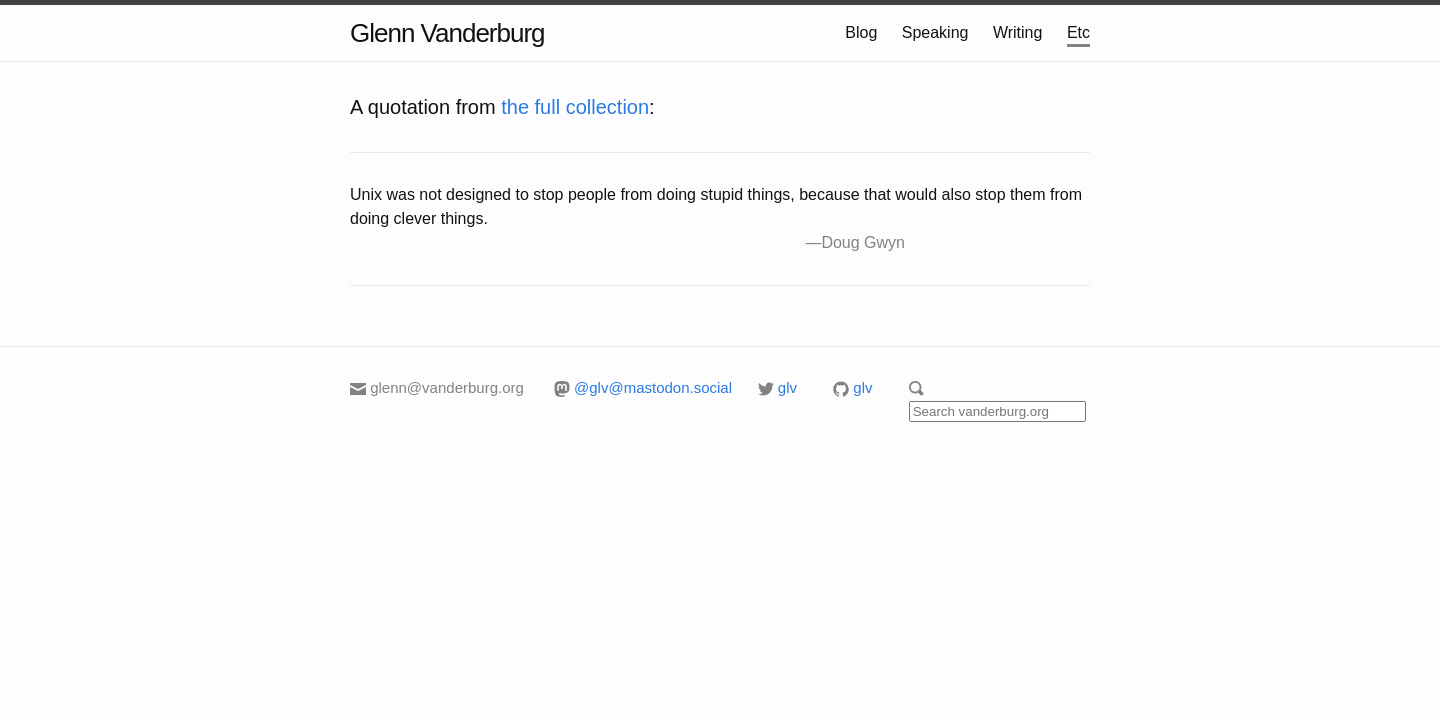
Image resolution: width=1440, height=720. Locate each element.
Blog (861, 32)
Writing (1018, 32)
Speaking (935, 32)
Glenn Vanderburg (447, 33)
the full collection (575, 107)
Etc (1078, 32)
